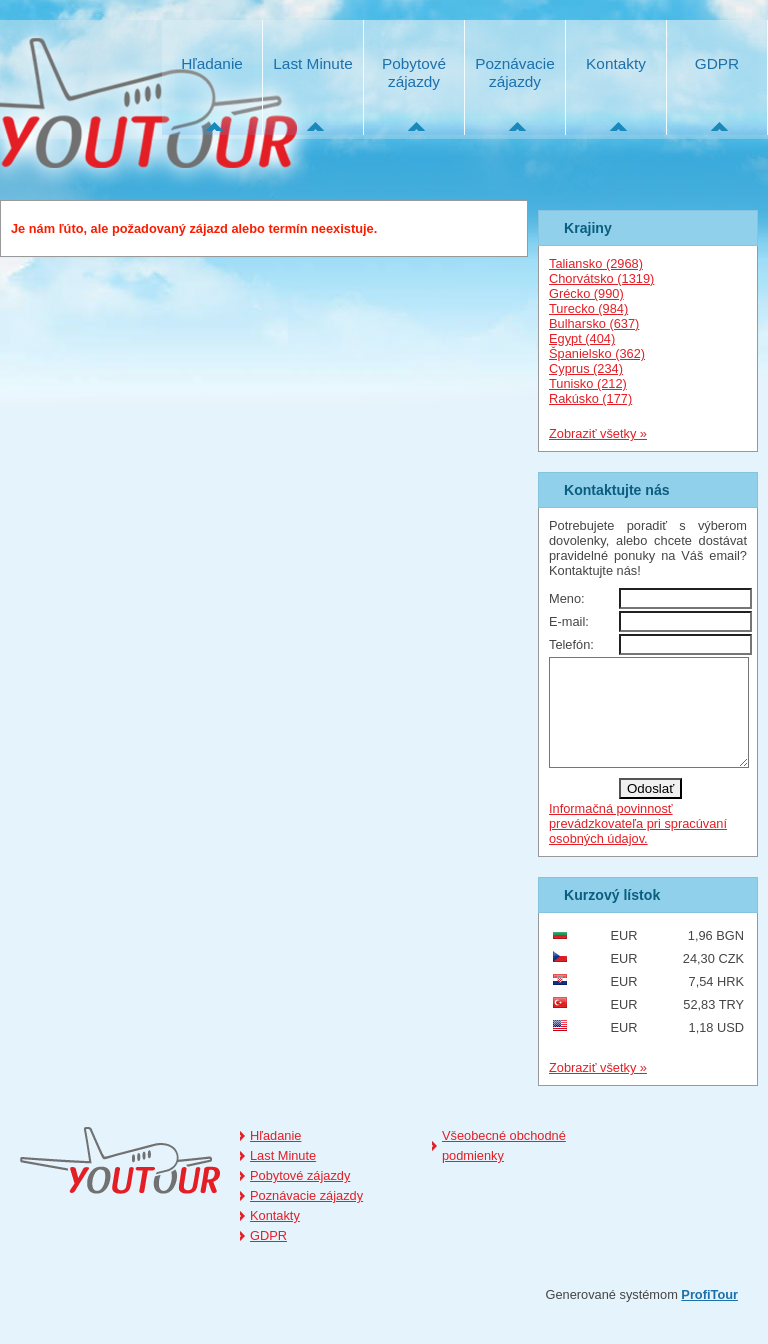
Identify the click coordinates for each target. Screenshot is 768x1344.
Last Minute (312, 63)
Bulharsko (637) (594, 323)
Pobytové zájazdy (414, 72)
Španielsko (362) (597, 353)
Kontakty (616, 63)
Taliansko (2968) (596, 263)
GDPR (717, 63)
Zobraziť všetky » (598, 433)
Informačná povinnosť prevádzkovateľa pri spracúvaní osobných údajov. (638, 844)
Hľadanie (212, 63)
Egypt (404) (582, 338)
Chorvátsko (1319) (601, 278)
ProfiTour (709, 1315)
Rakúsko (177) (590, 398)
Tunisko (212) (588, 383)
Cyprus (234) (586, 368)
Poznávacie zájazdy (514, 72)
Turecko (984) (588, 308)
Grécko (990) (586, 293)
